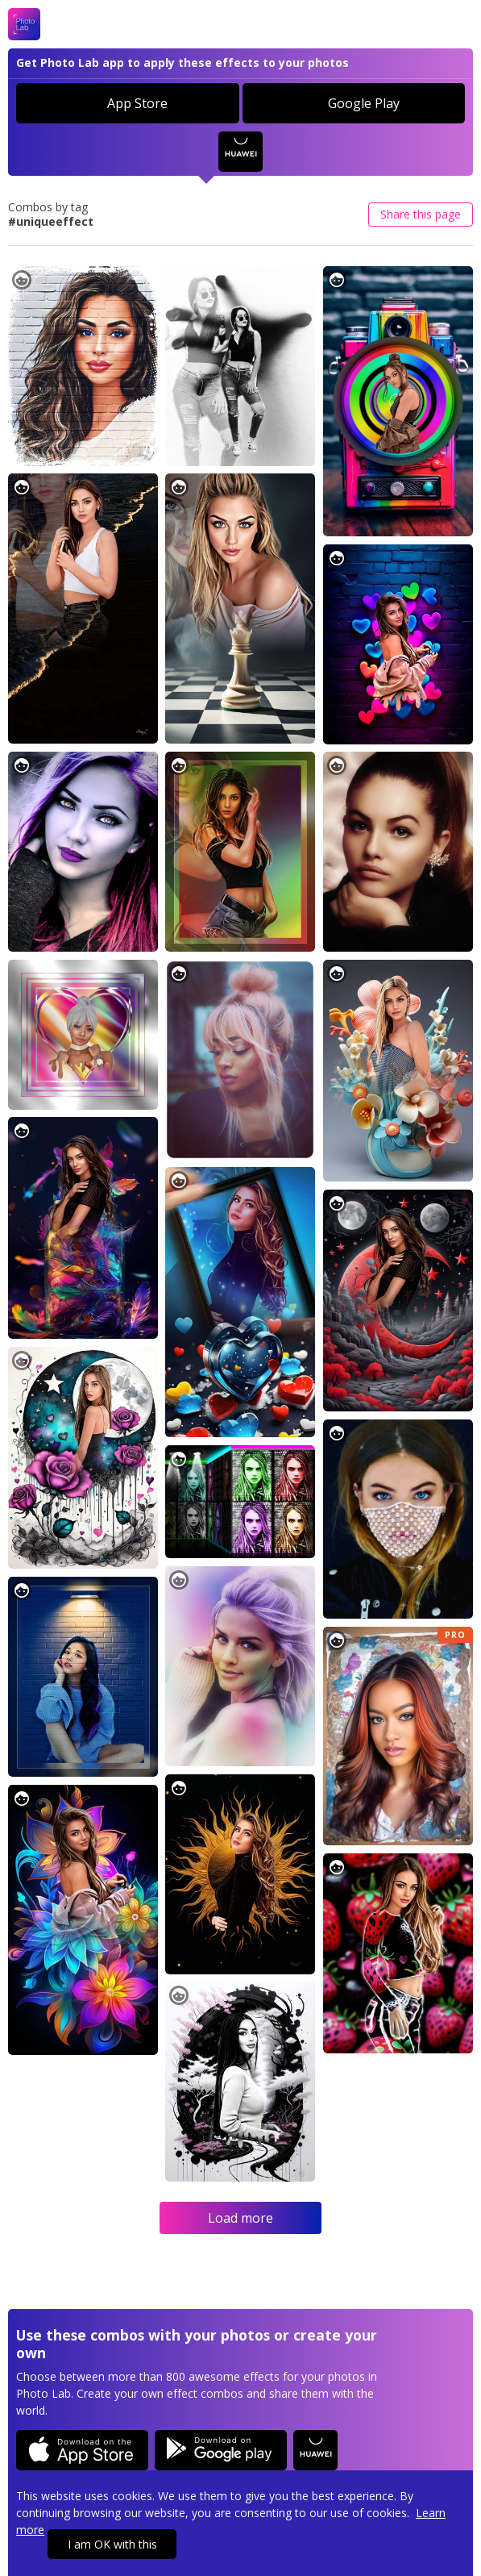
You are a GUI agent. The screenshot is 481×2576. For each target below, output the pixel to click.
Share (420, 214)
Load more (240, 2218)
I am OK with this (112, 2544)
